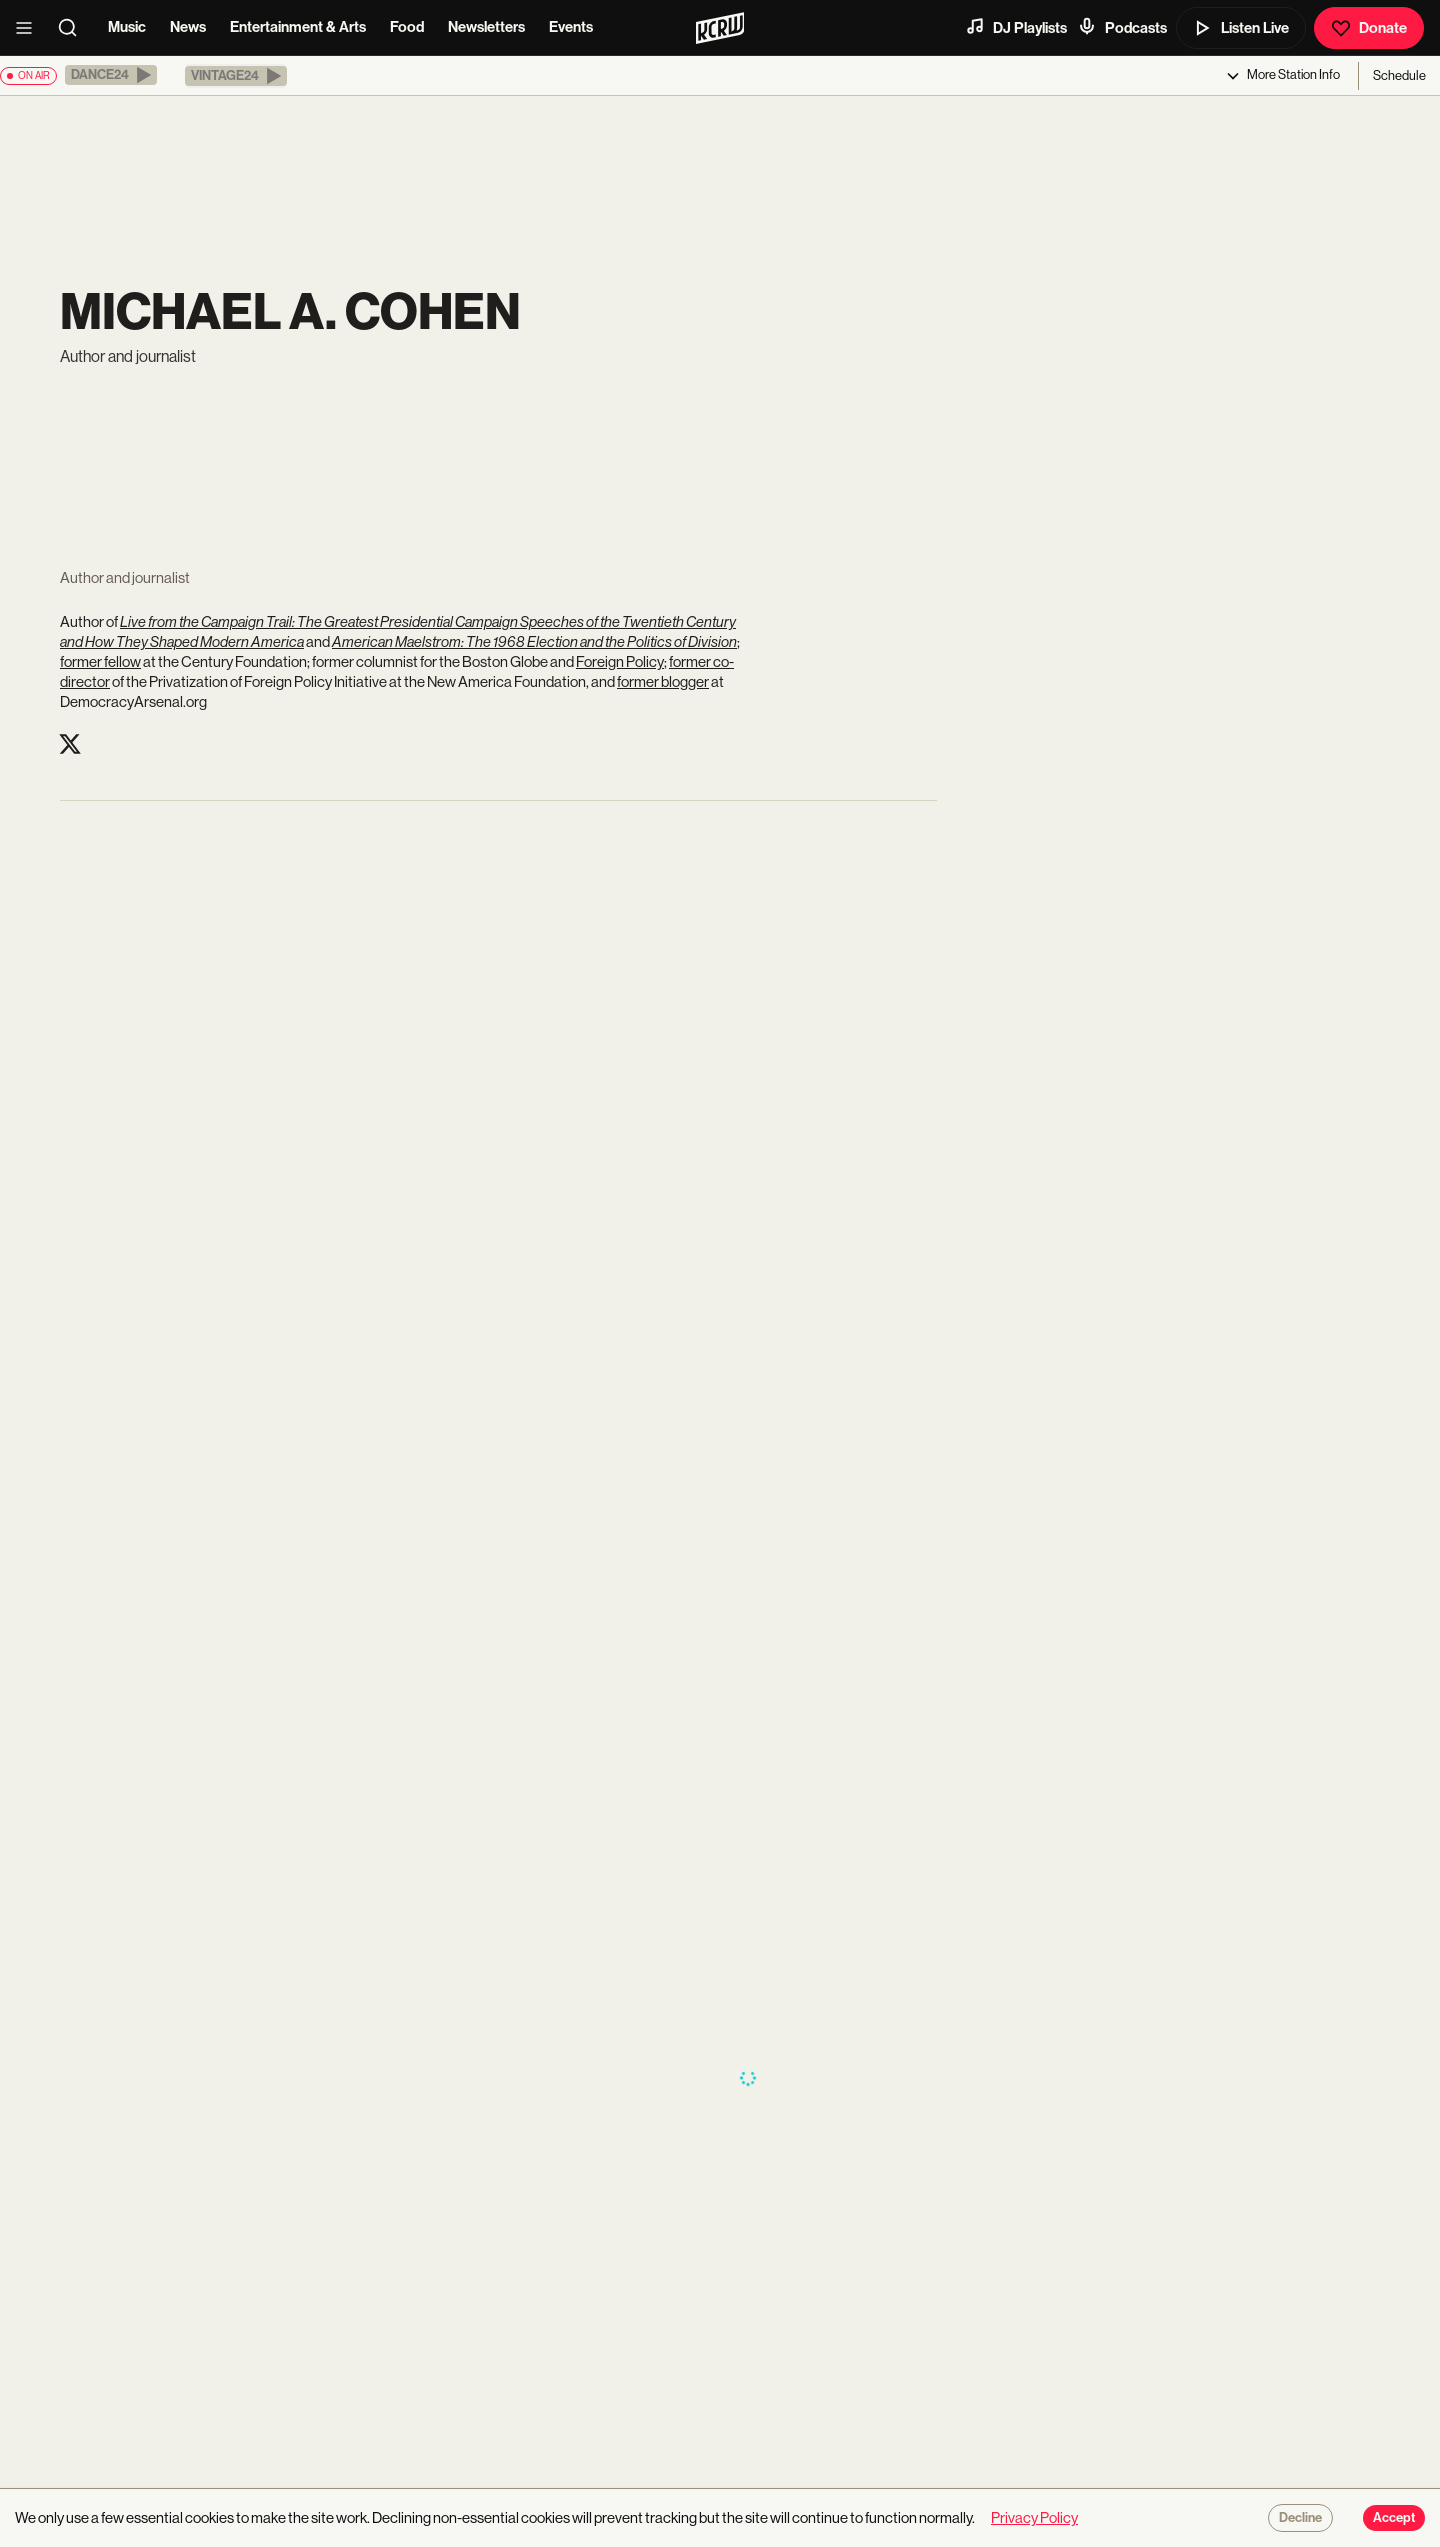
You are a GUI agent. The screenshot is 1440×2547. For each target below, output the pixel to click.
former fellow (100, 661)
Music (127, 27)
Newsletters (486, 27)
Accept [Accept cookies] (1394, 2518)
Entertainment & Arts (298, 27)
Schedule (1399, 75)
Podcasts (1122, 27)
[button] (111, 75)
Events (571, 27)
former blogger (663, 681)
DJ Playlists (1016, 27)
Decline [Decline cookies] (1300, 2518)
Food (407, 27)
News (188, 27)
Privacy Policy (1034, 2517)
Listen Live (1241, 28)
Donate (1369, 28)
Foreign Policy (620, 661)
